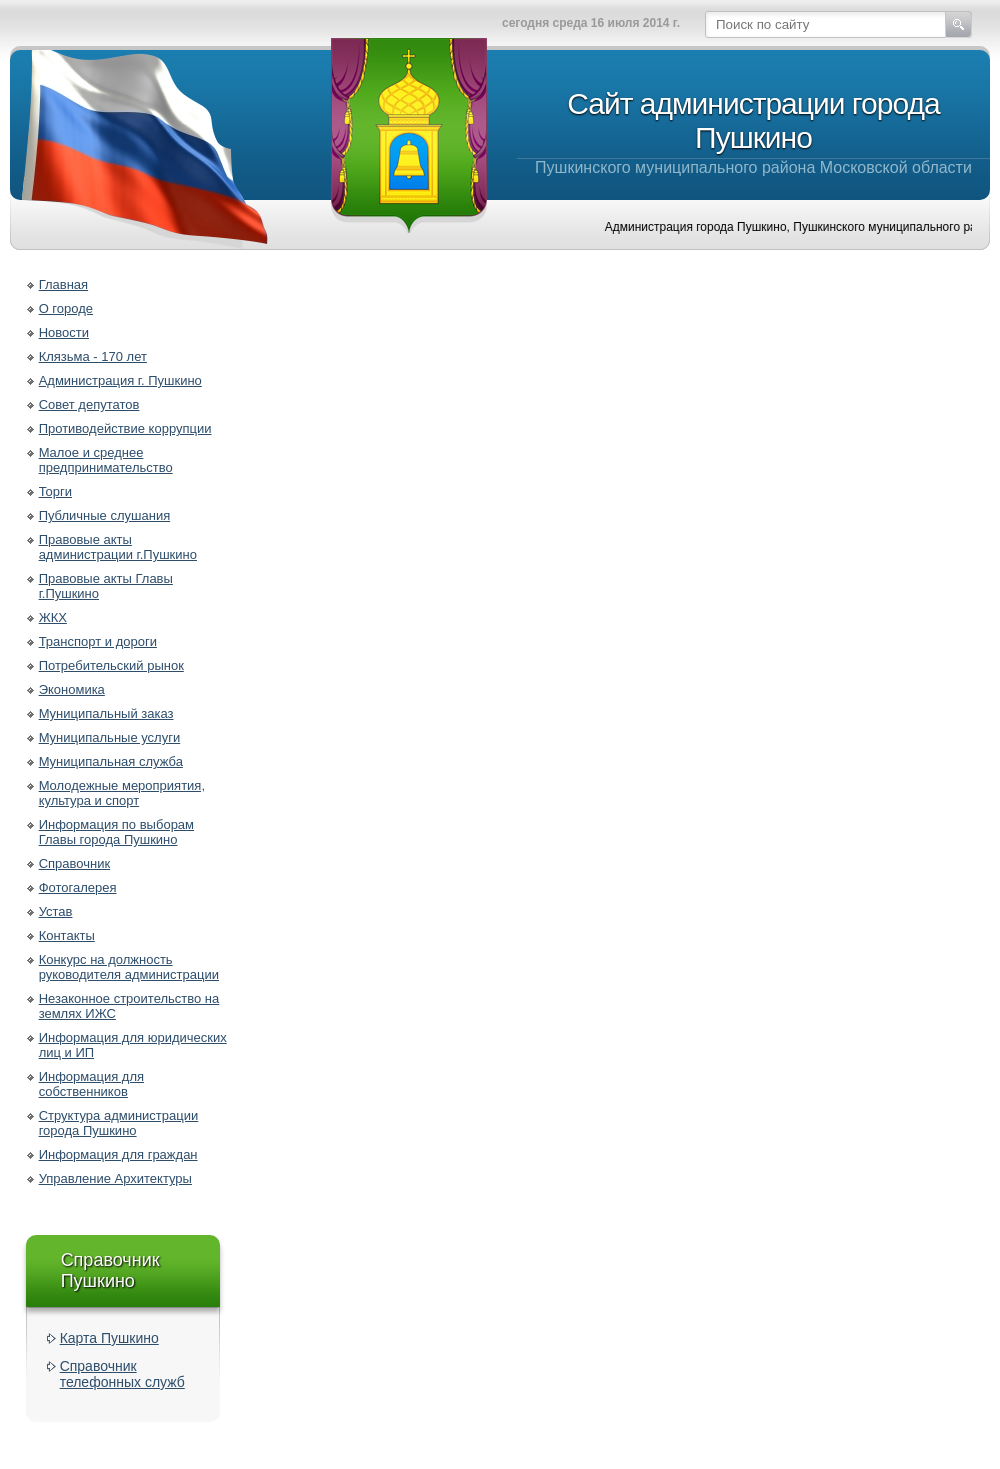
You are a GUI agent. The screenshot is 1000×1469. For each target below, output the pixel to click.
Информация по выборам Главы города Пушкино (116, 832)
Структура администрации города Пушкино (119, 1123)
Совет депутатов (89, 404)
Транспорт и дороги (98, 641)
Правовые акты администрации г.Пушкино (118, 547)
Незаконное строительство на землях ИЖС (129, 1006)
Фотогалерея (78, 887)
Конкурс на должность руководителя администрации (129, 967)
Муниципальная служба (111, 761)
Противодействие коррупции (125, 428)
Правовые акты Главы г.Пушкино (106, 586)
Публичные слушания (105, 515)
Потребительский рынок (111, 665)
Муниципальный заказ (106, 713)
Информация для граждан (118, 1154)
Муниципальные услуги (110, 737)
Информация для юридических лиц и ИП (133, 1045)
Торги (55, 491)
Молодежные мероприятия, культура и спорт (122, 793)
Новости (64, 332)
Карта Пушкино (109, 1338)
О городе (66, 308)
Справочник (75, 863)
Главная (63, 284)
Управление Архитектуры (115, 1178)
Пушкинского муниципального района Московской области (753, 131)
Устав (56, 911)
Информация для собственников (91, 1084)
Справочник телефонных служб (122, 1374)
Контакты (67, 935)
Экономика (72, 689)
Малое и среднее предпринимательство (106, 460)
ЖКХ (53, 617)
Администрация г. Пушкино (120, 380)
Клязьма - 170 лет (93, 356)
